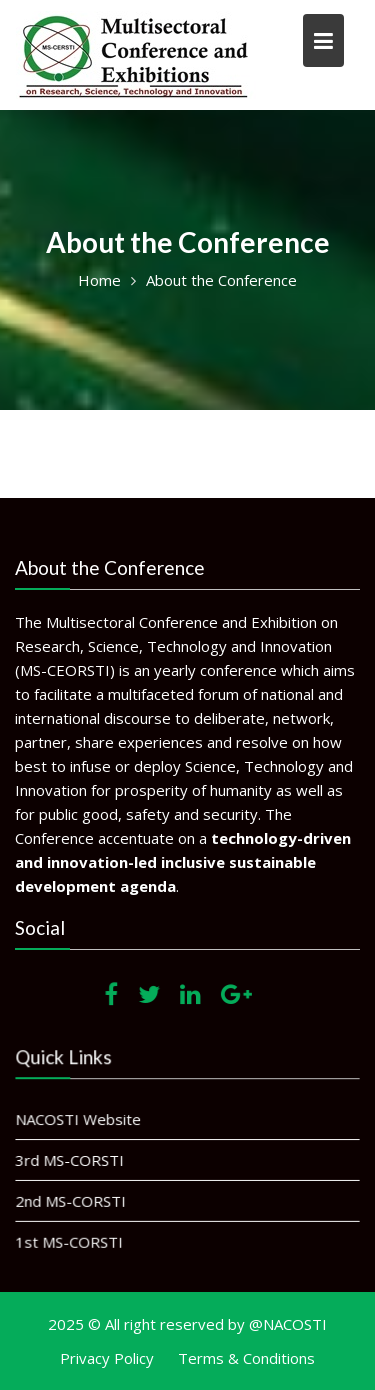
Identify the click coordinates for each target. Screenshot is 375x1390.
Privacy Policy (107, 1358)
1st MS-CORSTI (70, 1241)
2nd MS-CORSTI (72, 1201)
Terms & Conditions (246, 1358)
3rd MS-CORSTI (71, 1160)
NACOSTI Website (79, 1120)
